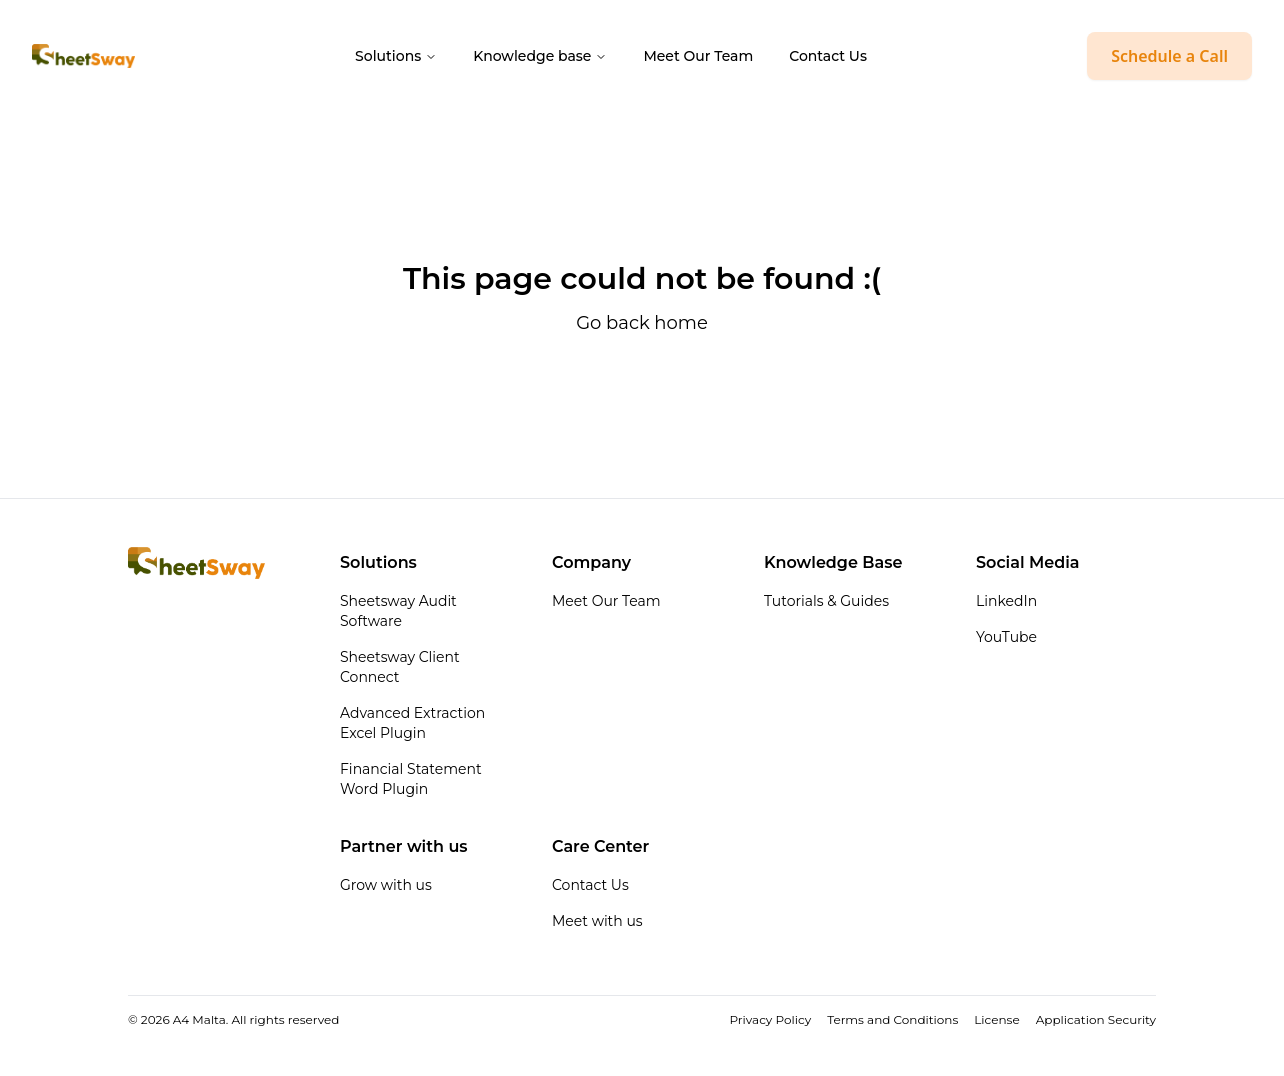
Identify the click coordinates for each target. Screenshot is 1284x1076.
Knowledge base (540, 56)
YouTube (1006, 637)
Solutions (396, 56)
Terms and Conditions (892, 1019)
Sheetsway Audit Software (398, 611)
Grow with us (386, 885)
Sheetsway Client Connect (400, 667)
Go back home (642, 323)
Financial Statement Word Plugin (411, 779)
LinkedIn (1006, 601)
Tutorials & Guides (826, 601)
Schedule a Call (1169, 56)
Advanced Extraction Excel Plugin (412, 723)
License (996, 1019)
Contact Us (828, 56)
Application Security (1096, 1019)
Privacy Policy (771, 1019)
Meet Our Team (698, 56)
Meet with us (597, 921)
